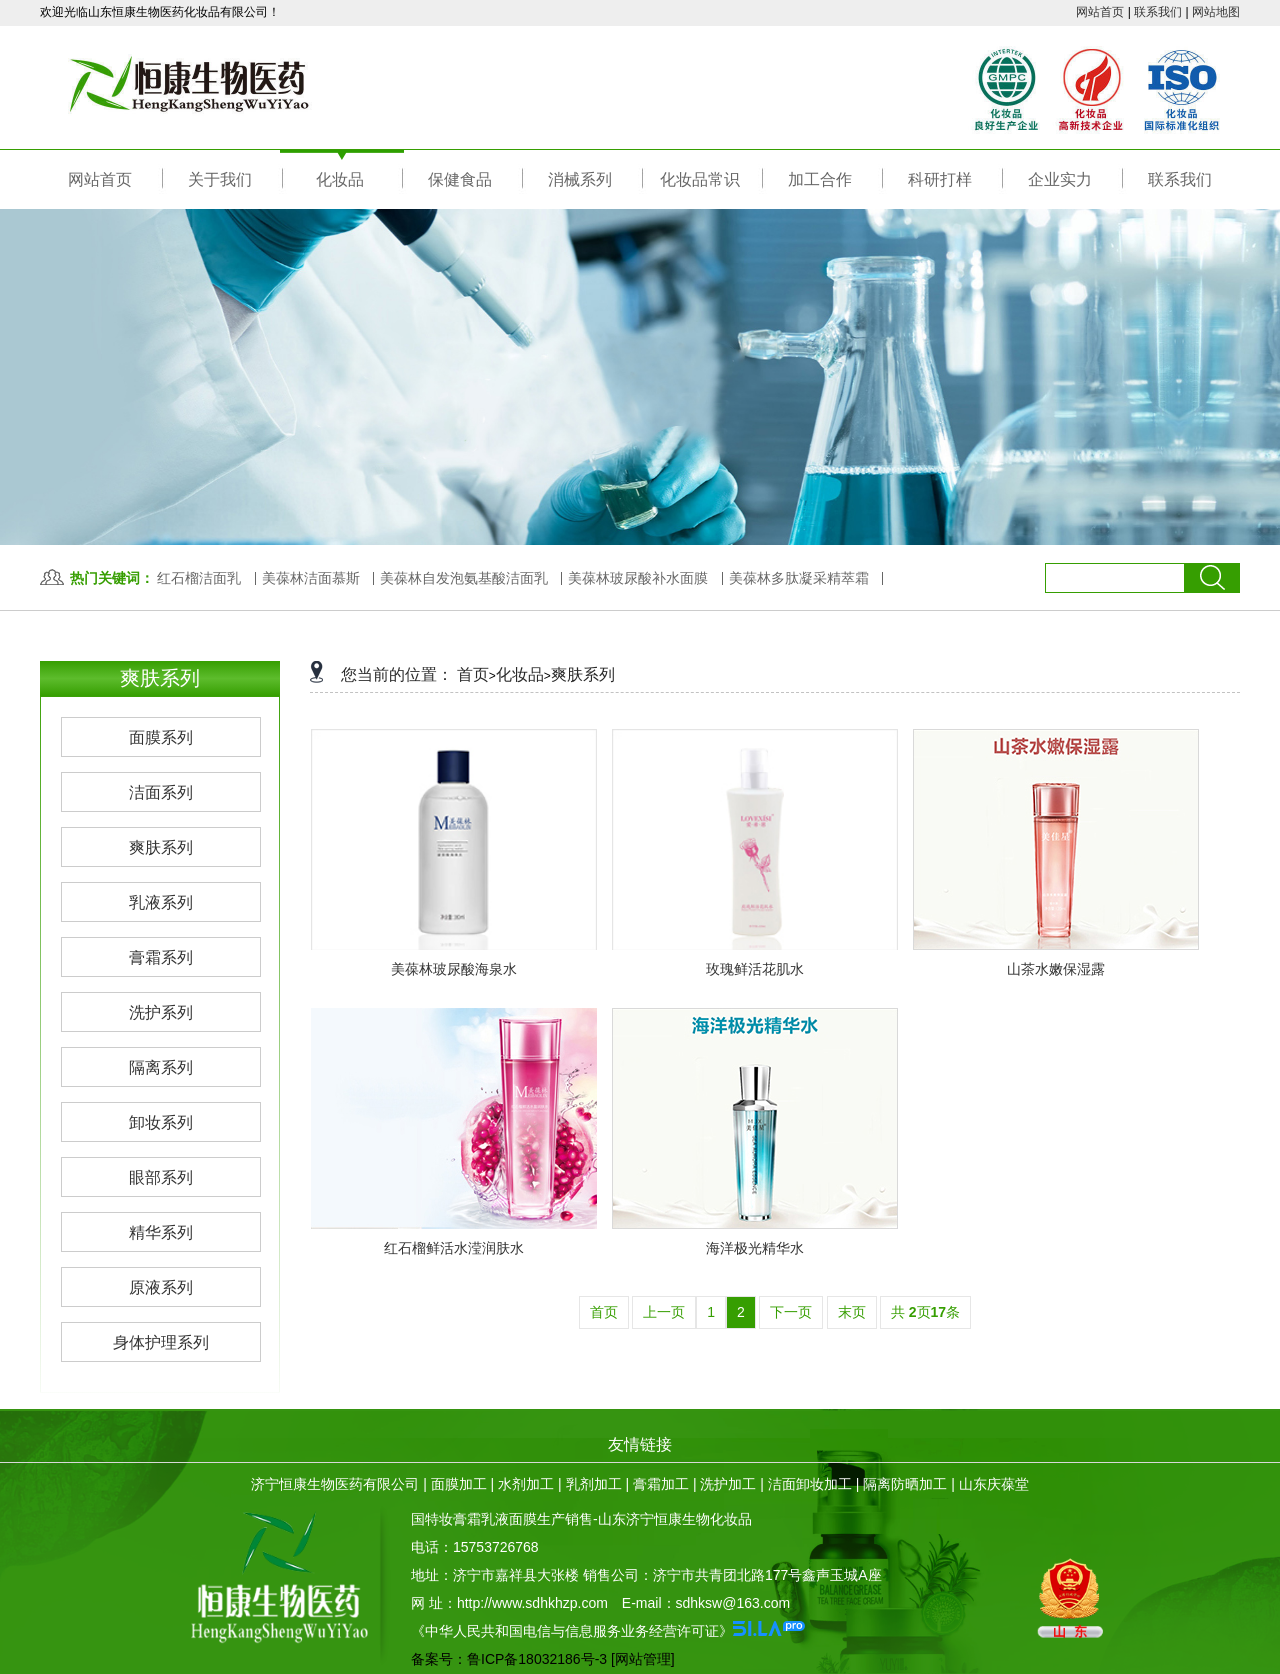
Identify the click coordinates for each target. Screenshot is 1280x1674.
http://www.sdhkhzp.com (532, 1603)
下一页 (791, 1312)
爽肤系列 (583, 674)
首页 (473, 674)
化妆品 (520, 674)
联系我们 (1158, 12)
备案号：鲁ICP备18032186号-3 (509, 1659)
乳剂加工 (594, 1484)
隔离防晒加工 (905, 1484)
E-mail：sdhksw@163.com (706, 1603)
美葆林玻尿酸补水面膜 (638, 578)
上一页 (664, 1312)
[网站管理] (643, 1659)
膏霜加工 (661, 1484)
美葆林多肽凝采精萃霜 (799, 578)
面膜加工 (459, 1484)
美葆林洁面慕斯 (311, 578)
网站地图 (1216, 12)
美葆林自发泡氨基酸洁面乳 (464, 578)
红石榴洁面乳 (199, 578)
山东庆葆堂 (994, 1484)
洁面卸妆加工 (810, 1484)
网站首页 (1100, 12)
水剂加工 (526, 1484)
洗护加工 (728, 1484)
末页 (852, 1312)
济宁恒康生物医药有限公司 (335, 1484)
